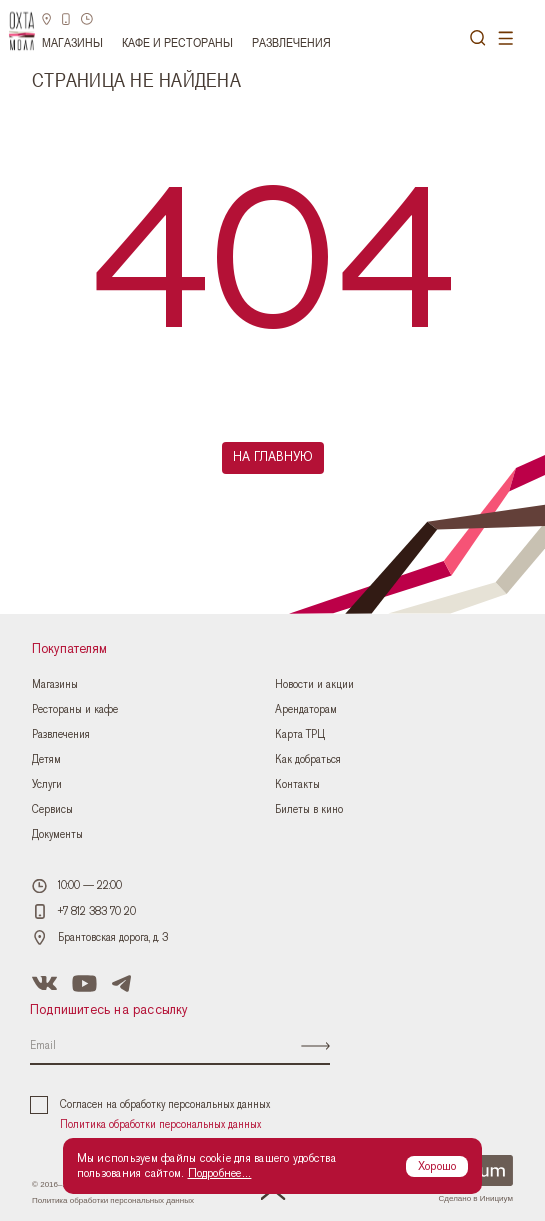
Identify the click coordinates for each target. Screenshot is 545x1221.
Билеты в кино (309, 809)
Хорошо (437, 1166)
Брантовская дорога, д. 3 (113, 937)
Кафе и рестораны (177, 42)
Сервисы (52, 809)
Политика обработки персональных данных (160, 1124)
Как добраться (308, 759)
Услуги (47, 784)
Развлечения (291, 42)
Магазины (72, 42)
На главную (273, 457)
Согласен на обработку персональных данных (150, 1105)
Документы (57, 834)
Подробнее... (220, 1173)
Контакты (297, 784)
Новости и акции (314, 684)
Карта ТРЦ (300, 734)
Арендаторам (306, 709)
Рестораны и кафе (75, 709)
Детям (46, 759)
